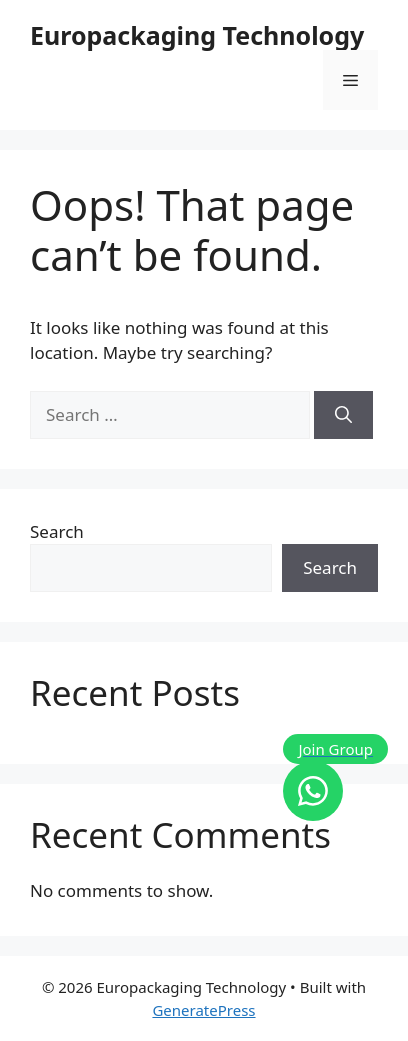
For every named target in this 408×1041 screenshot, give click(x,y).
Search (57, 531)
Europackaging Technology (197, 35)
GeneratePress (203, 1010)
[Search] (343, 415)
